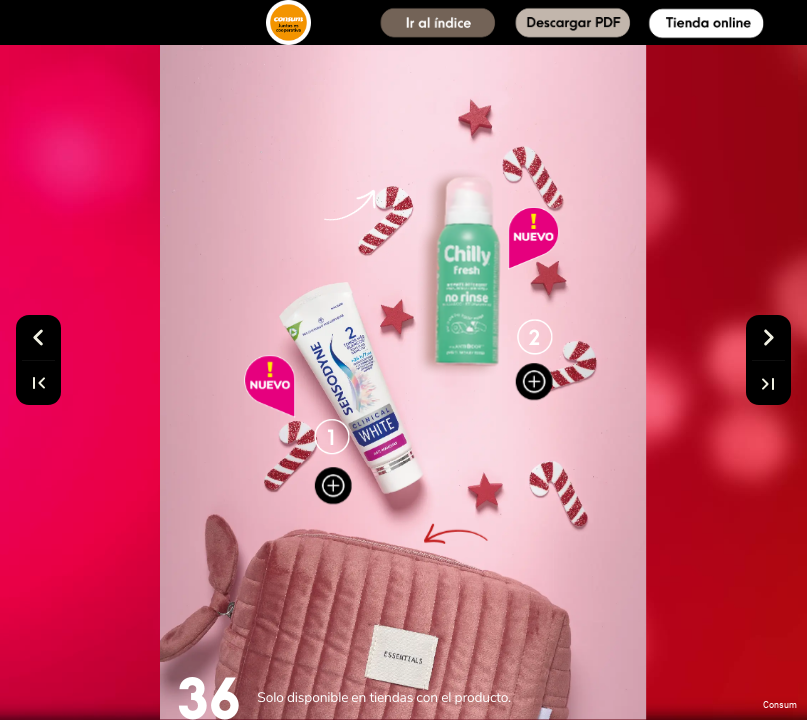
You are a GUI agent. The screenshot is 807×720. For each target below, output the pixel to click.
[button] (438, 22)
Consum (780, 705)
